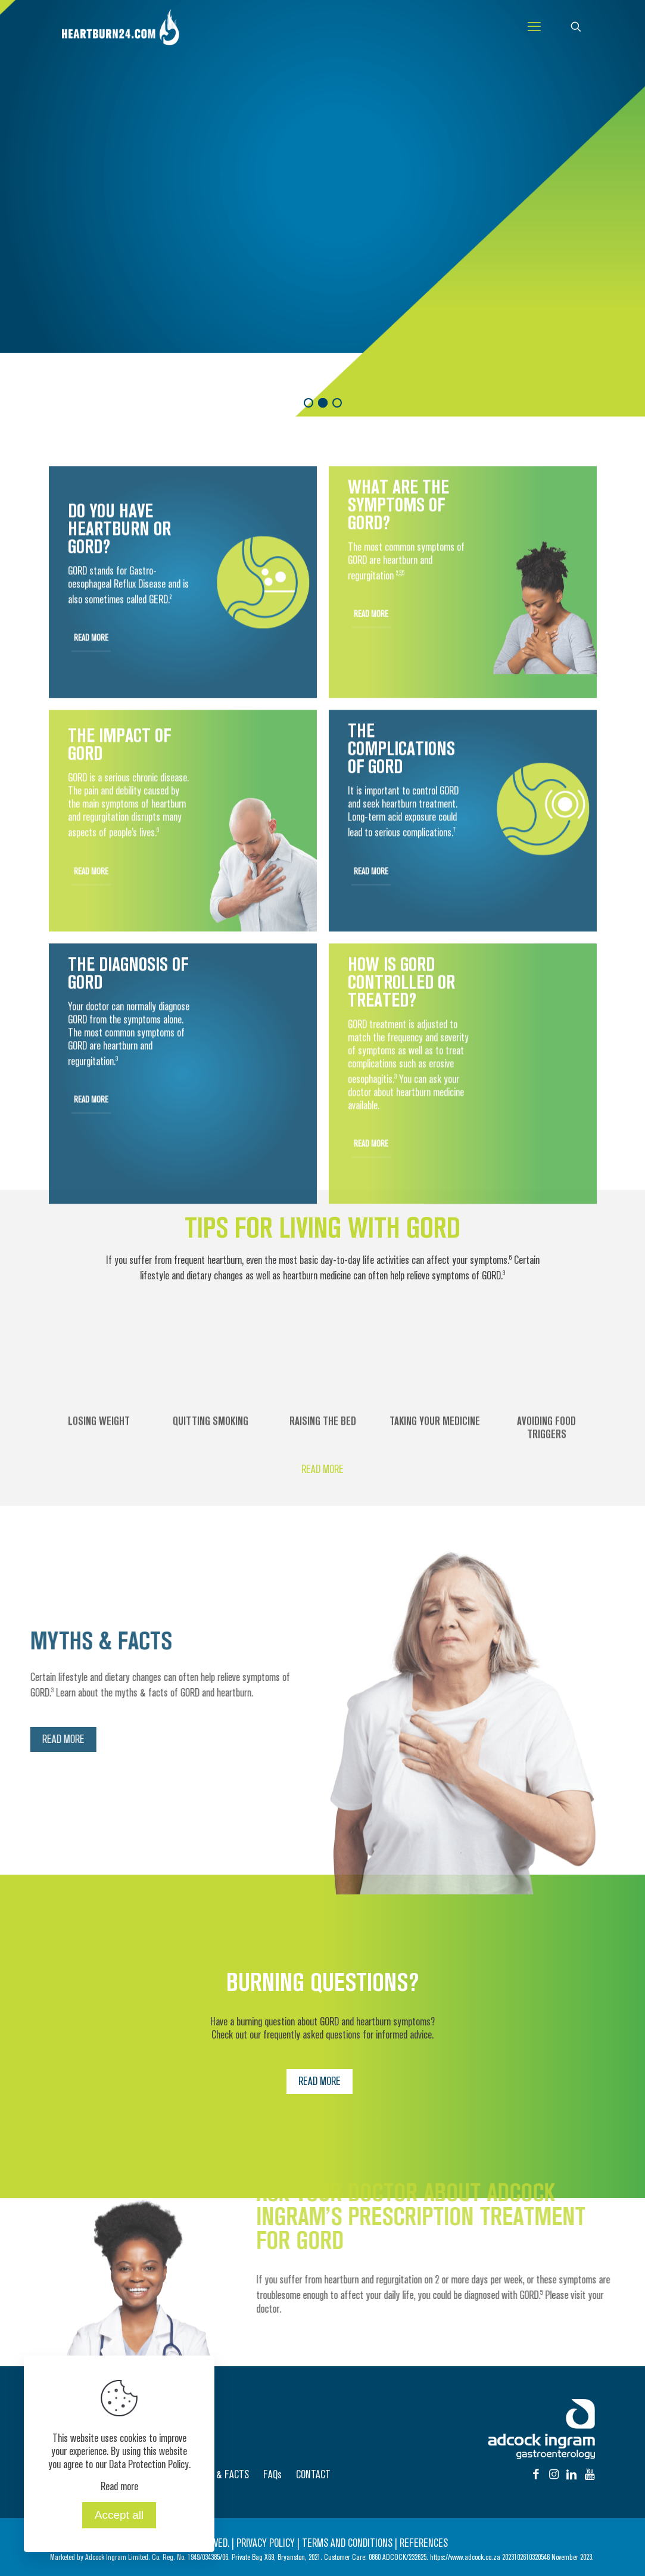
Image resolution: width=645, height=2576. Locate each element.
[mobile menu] (534, 27)
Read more (119, 2486)
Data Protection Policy (149, 2464)
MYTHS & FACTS (218, 2474)
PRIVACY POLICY (265, 2543)
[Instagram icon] (553, 2474)
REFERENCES (424, 2543)
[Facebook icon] (535, 2474)
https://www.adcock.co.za (465, 2557)
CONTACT (313, 2474)
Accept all (119, 2515)
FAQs (272, 2474)
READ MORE (57, 270)
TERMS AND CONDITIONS (347, 2543)
